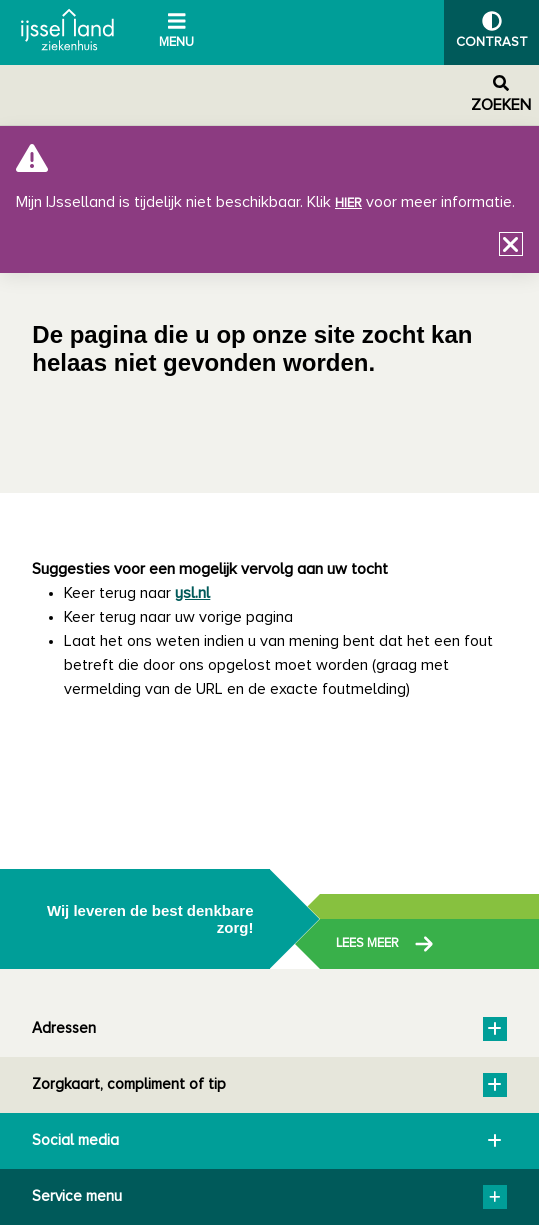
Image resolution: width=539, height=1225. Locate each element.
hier (348, 203)
